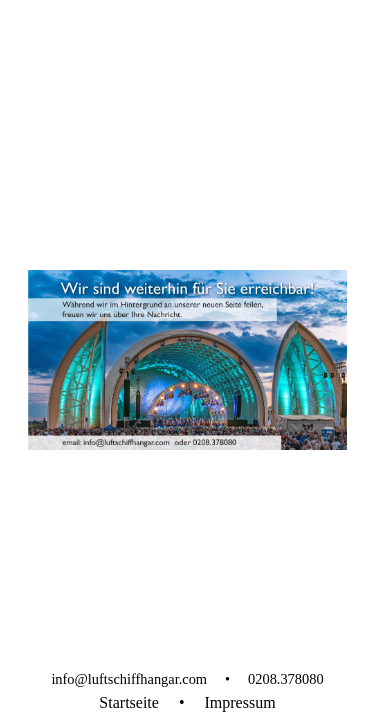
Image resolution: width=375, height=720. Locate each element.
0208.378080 (286, 679)
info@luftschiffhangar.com (129, 679)
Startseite (129, 702)
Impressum (240, 702)
